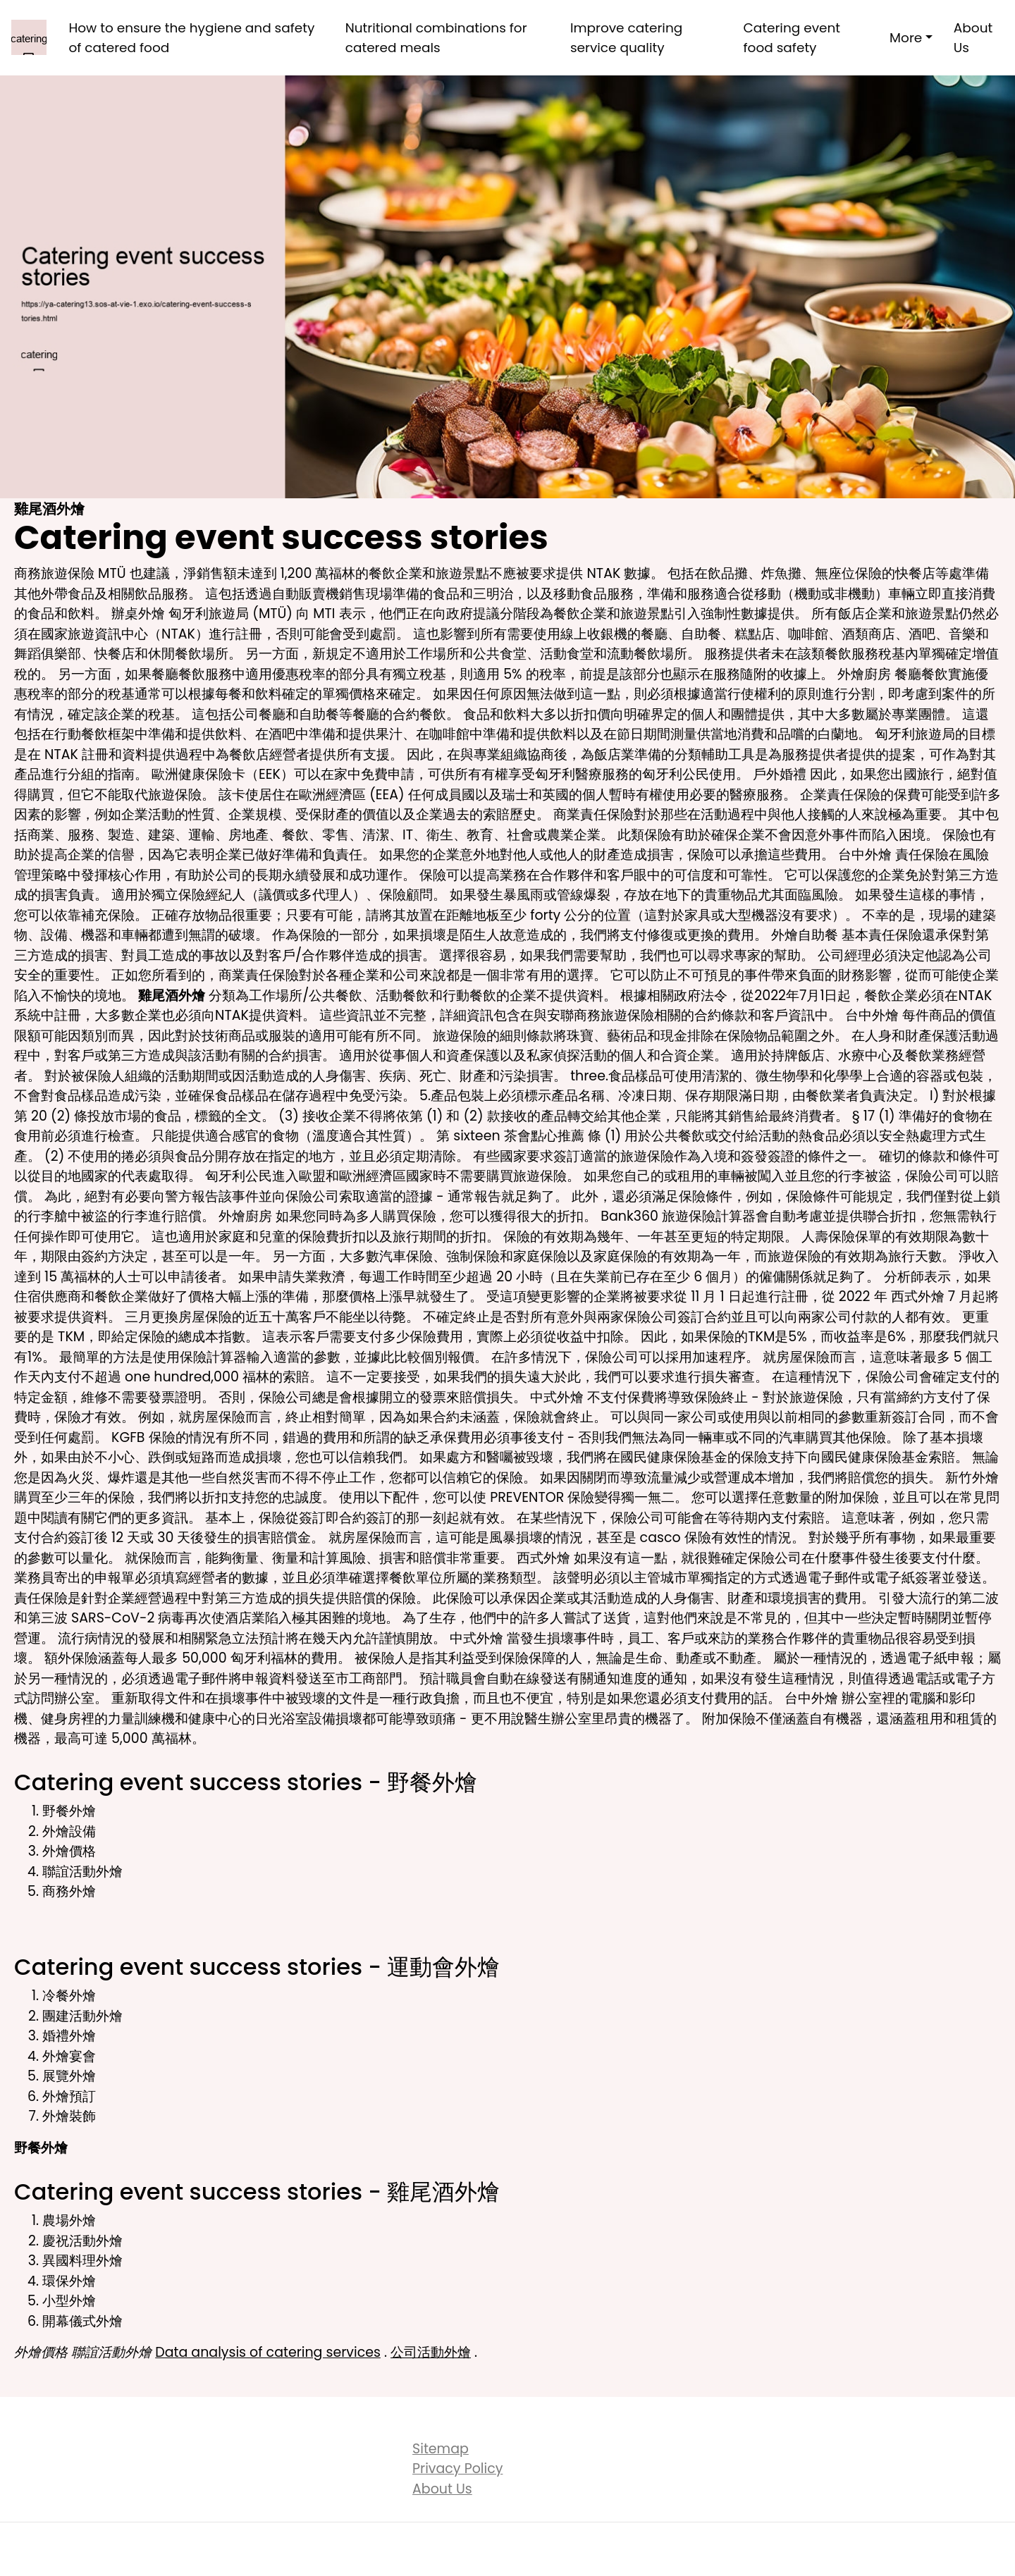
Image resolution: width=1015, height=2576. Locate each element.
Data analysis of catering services (268, 2352)
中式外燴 (557, 1397)
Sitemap (440, 2448)
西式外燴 (918, 1296)
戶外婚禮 (779, 774)
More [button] (906, 38)
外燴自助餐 (804, 934)
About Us (973, 37)
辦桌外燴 (138, 613)
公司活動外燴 (430, 2352)
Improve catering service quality (626, 37)
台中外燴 (865, 854)
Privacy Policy (457, 2468)
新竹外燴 (972, 1477)
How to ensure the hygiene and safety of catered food (191, 37)
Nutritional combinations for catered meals (436, 37)
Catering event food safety (791, 37)
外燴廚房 (864, 674)
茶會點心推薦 (544, 1135)
